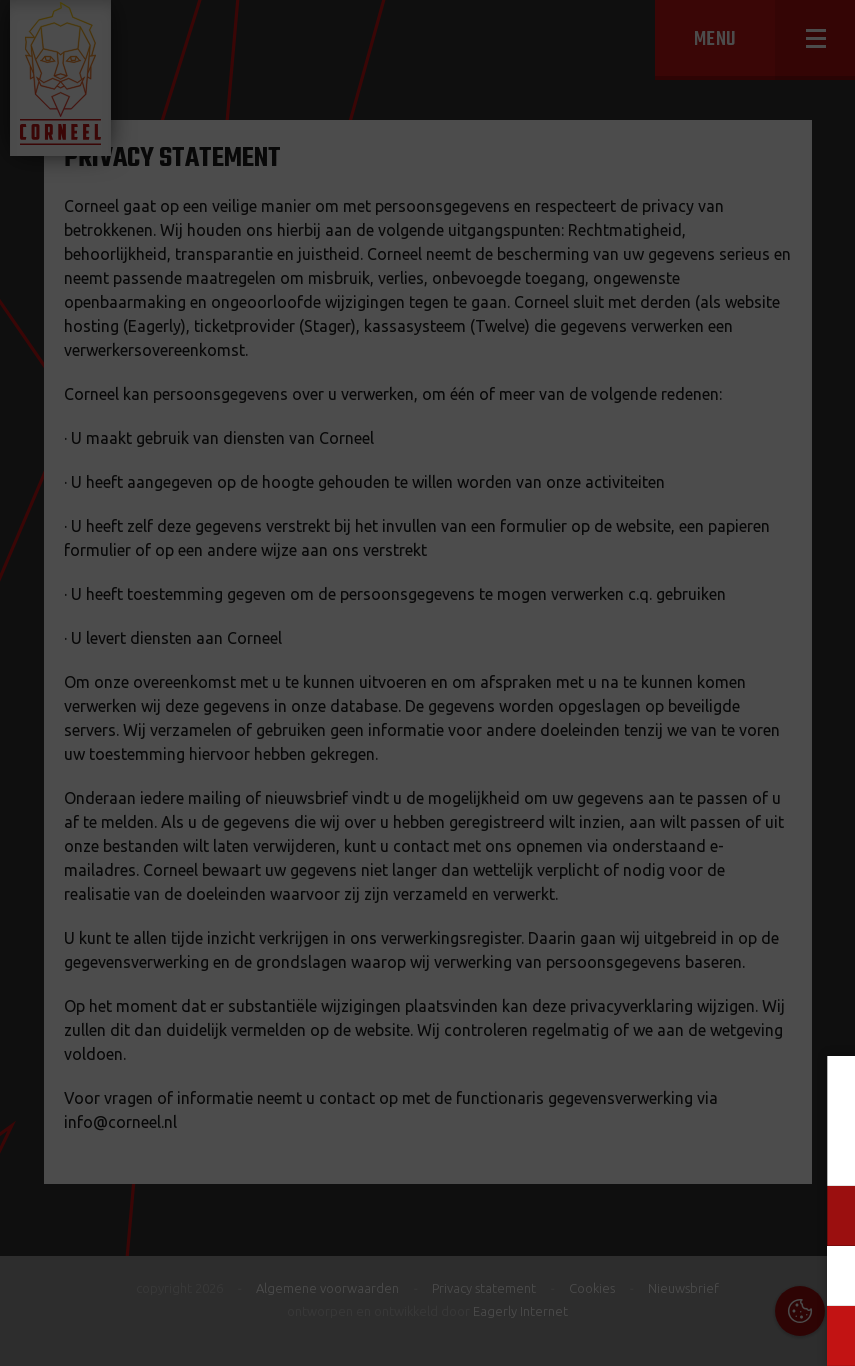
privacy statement (754, 1149)
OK (824, 1335)
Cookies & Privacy (612, 1095)
